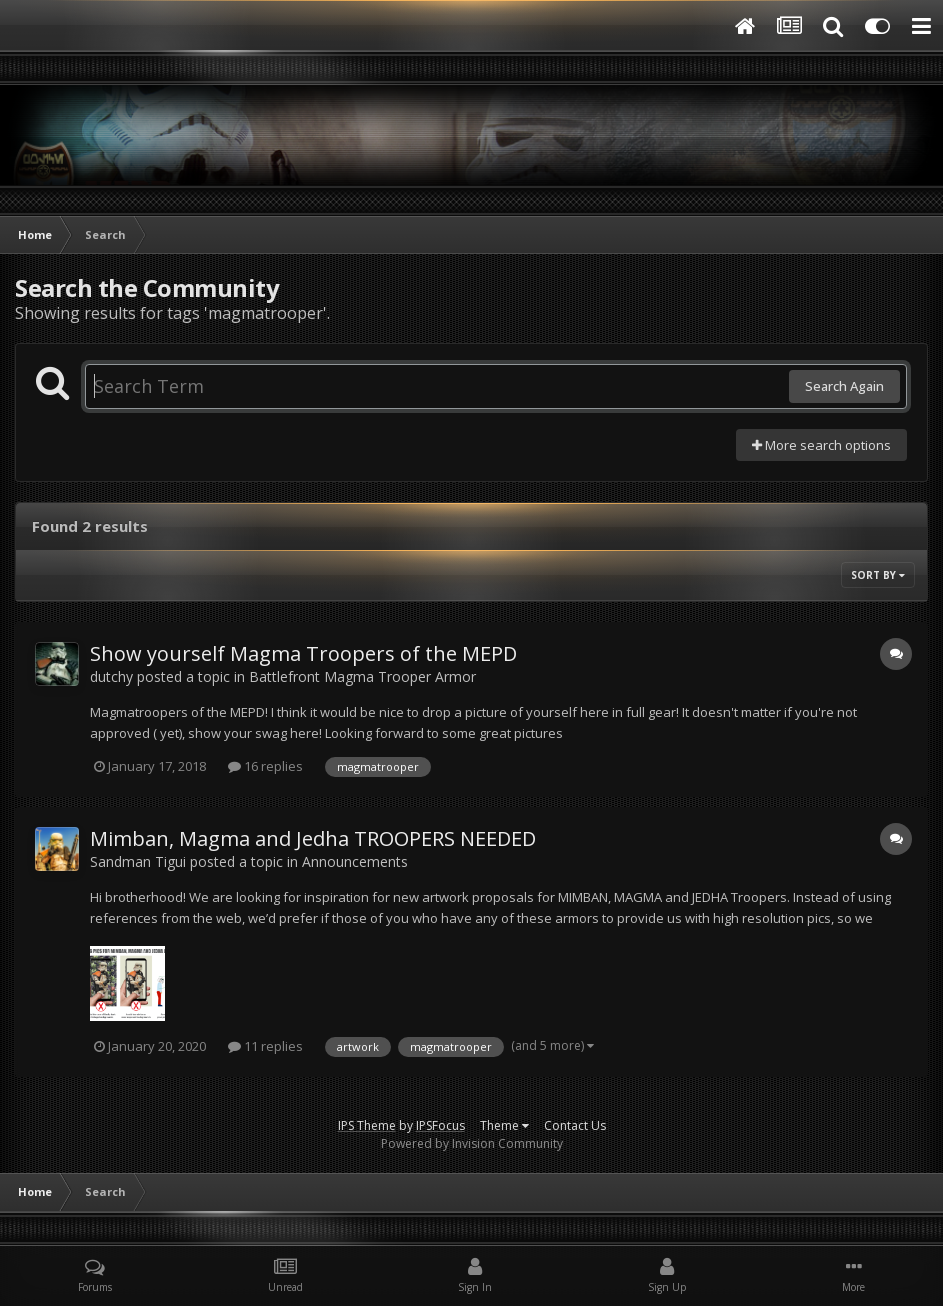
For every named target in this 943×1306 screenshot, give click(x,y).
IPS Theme (367, 1125)
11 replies (265, 1046)
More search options (821, 445)
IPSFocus (440, 1125)
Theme (504, 1125)
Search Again (844, 386)
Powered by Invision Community (472, 1143)
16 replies (265, 766)
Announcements (355, 861)
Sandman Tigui (138, 861)
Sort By (878, 575)
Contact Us (575, 1125)
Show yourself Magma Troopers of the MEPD (303, 653)
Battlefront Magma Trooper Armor (362, 676)
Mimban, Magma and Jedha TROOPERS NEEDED (313, 838)
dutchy (111, 676)
